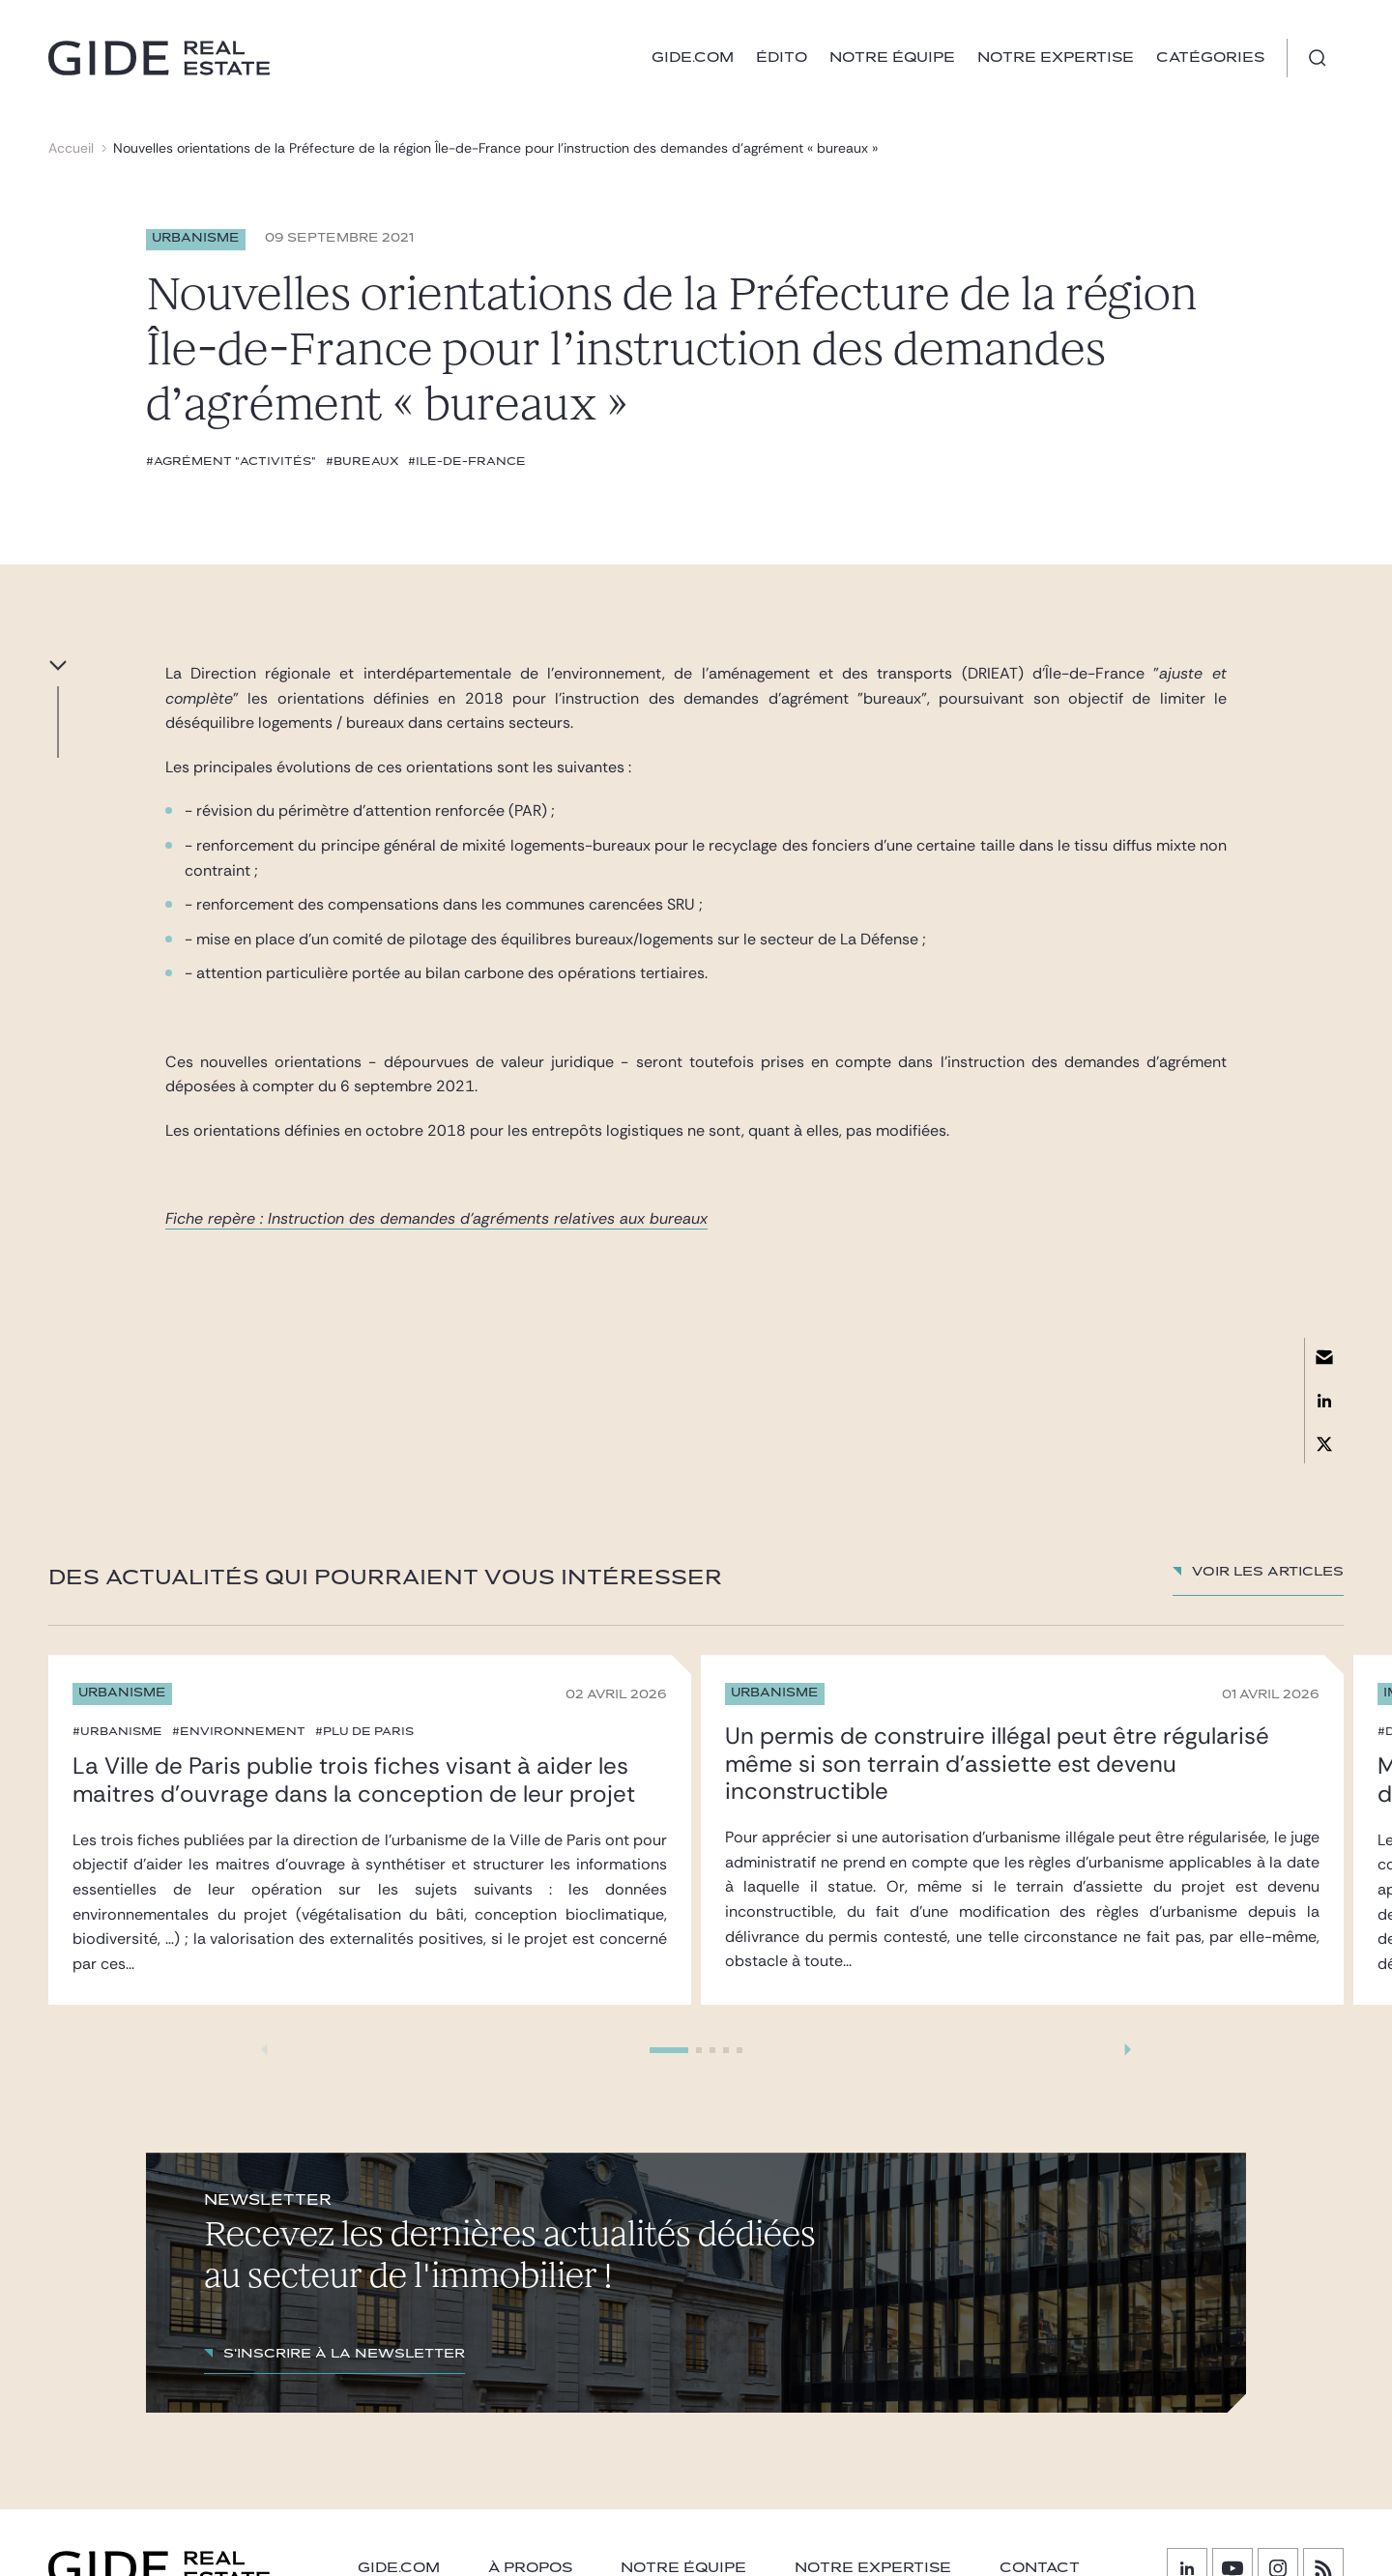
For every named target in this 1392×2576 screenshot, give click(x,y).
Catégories (1210, 57)
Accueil (71, 148)
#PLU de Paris (364, 1731)
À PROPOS (530, 2568)
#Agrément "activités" (231, 461)
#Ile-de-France (467, 461)
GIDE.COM (693, 57)
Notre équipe (892, 57)
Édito (781, 57)
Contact (1040, 2568)
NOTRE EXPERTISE (873, 2568)
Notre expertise (1055, 57)
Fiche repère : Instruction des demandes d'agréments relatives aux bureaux (436, 1218)
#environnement (238, 1731)
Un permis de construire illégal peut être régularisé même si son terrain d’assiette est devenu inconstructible (997, 1764)
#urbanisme (117, 1731)
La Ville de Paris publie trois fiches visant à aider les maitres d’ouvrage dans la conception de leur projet (353, 1780)
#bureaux (362, 461)
